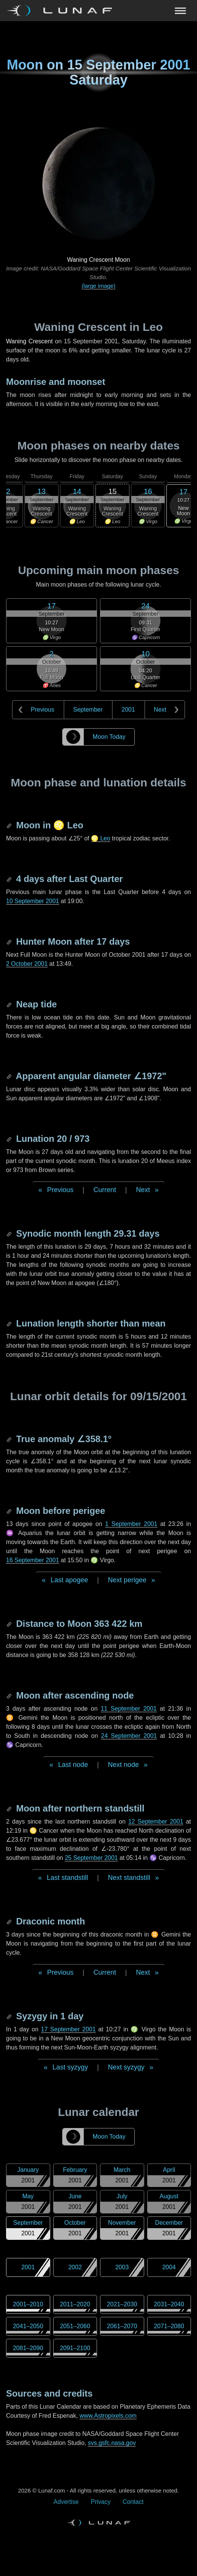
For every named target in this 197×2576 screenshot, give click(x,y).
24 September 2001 (129, 1736)
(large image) (98, 286)
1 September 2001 (131, 1524)
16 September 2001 (32, 1560)
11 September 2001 (129, 1708)
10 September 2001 (32, 901)
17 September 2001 (68, 2029)
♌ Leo (100, 838)
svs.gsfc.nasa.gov (112, 2443)
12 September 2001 (155, 1821)
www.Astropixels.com (108, 2415)
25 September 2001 (91, 1858)
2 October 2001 (27, 964)
